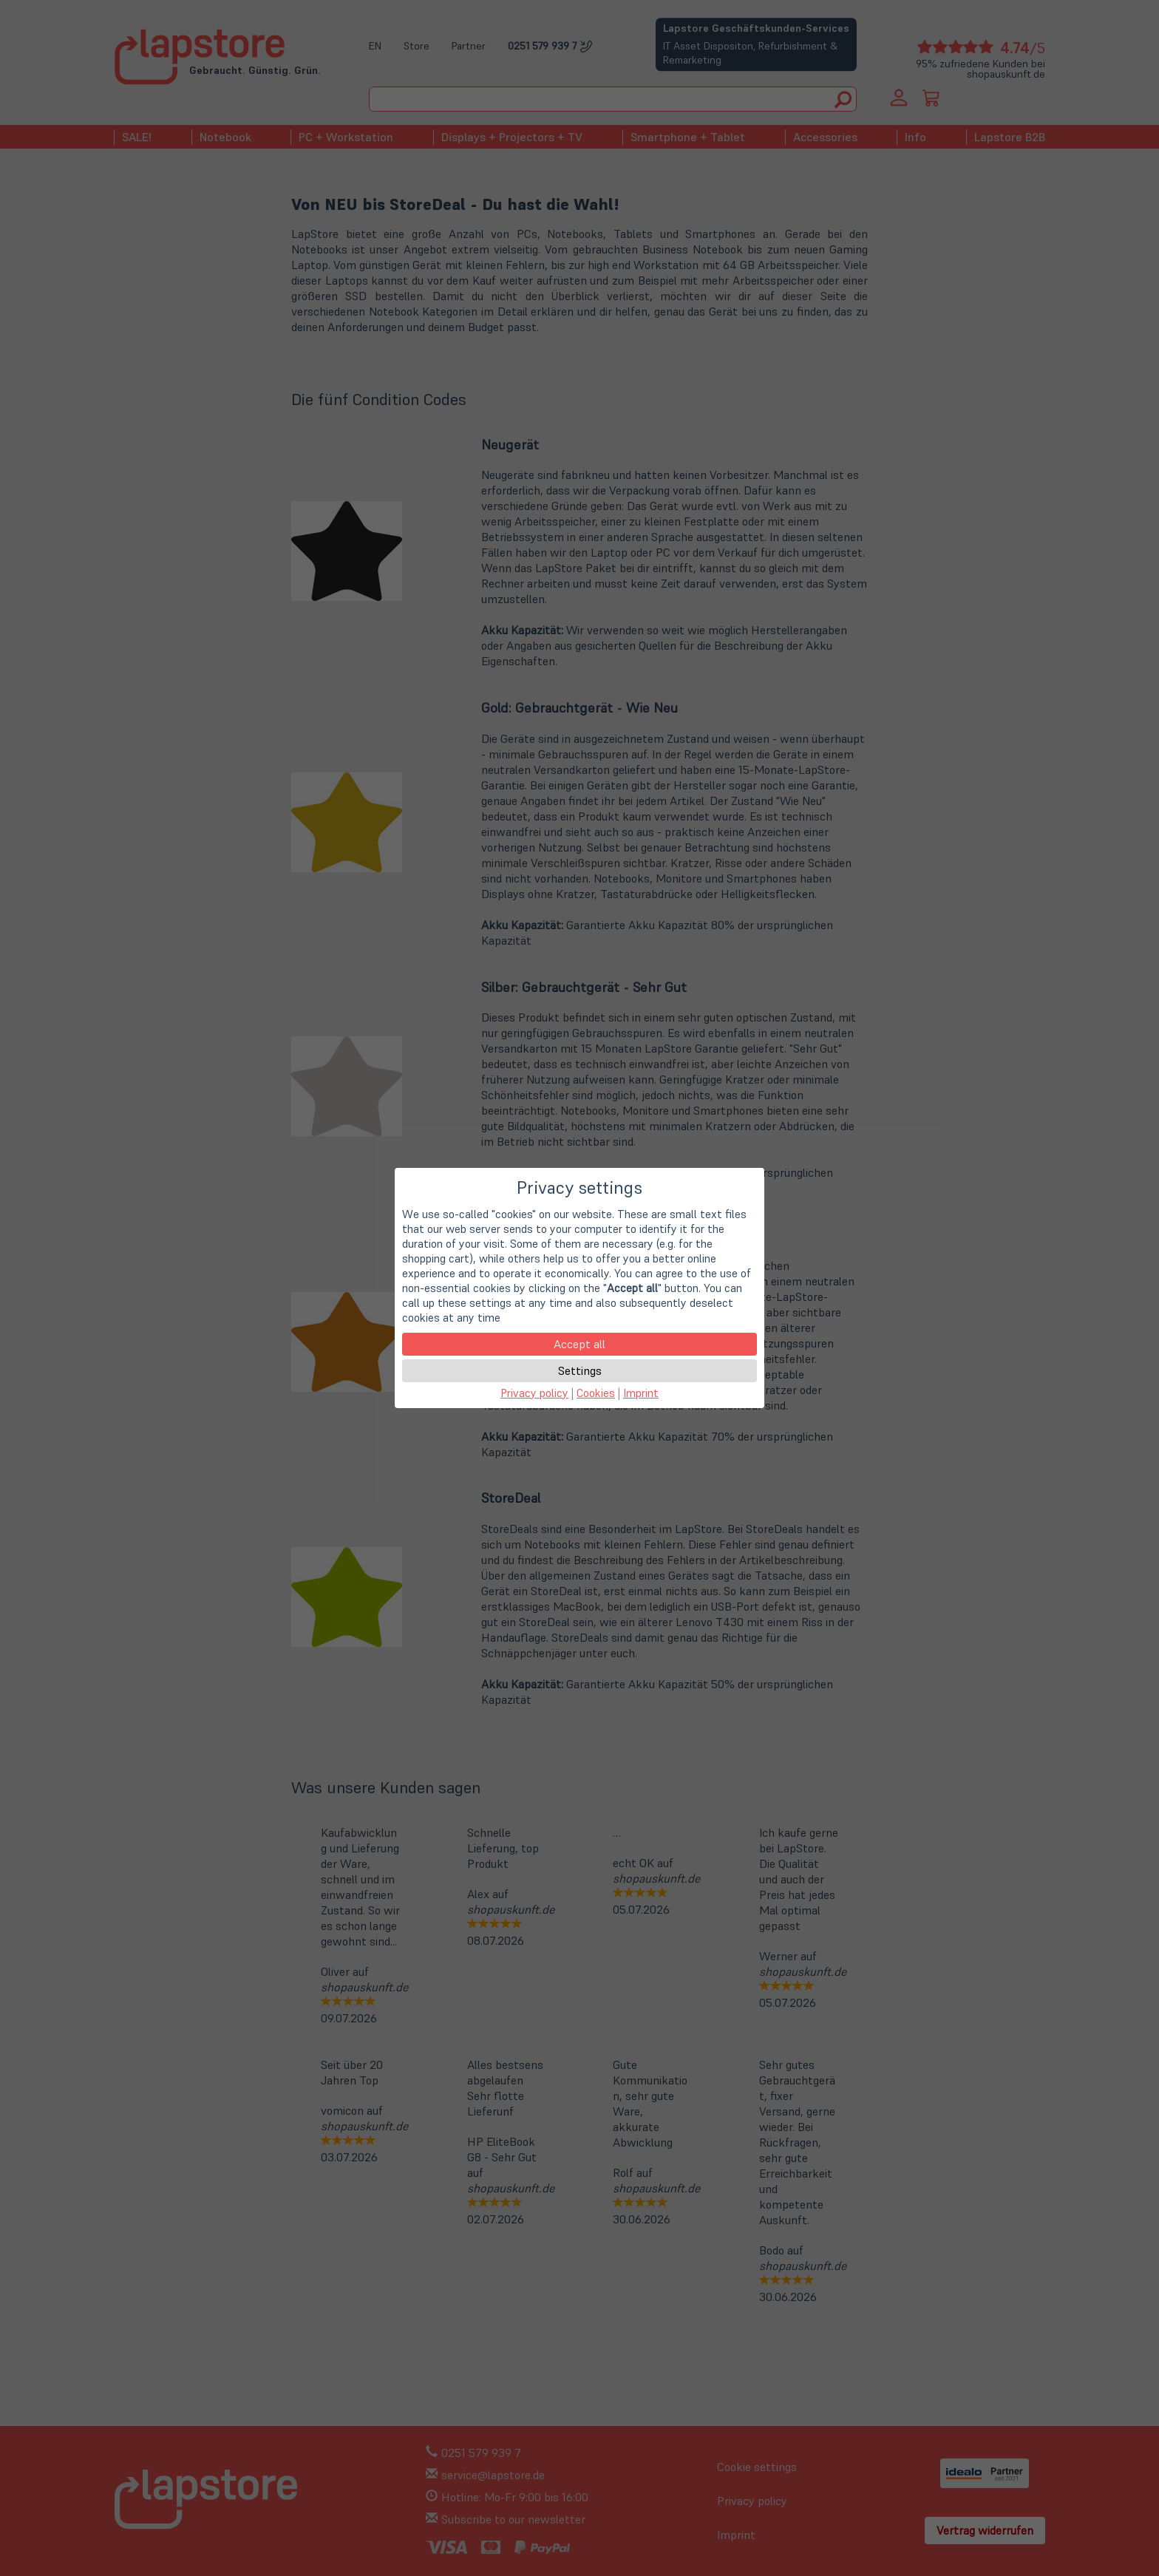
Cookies (596, 1393)
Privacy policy (534, 1393)
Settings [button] (580, 1370)
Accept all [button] (579, 1343)
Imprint (641, 1393)
